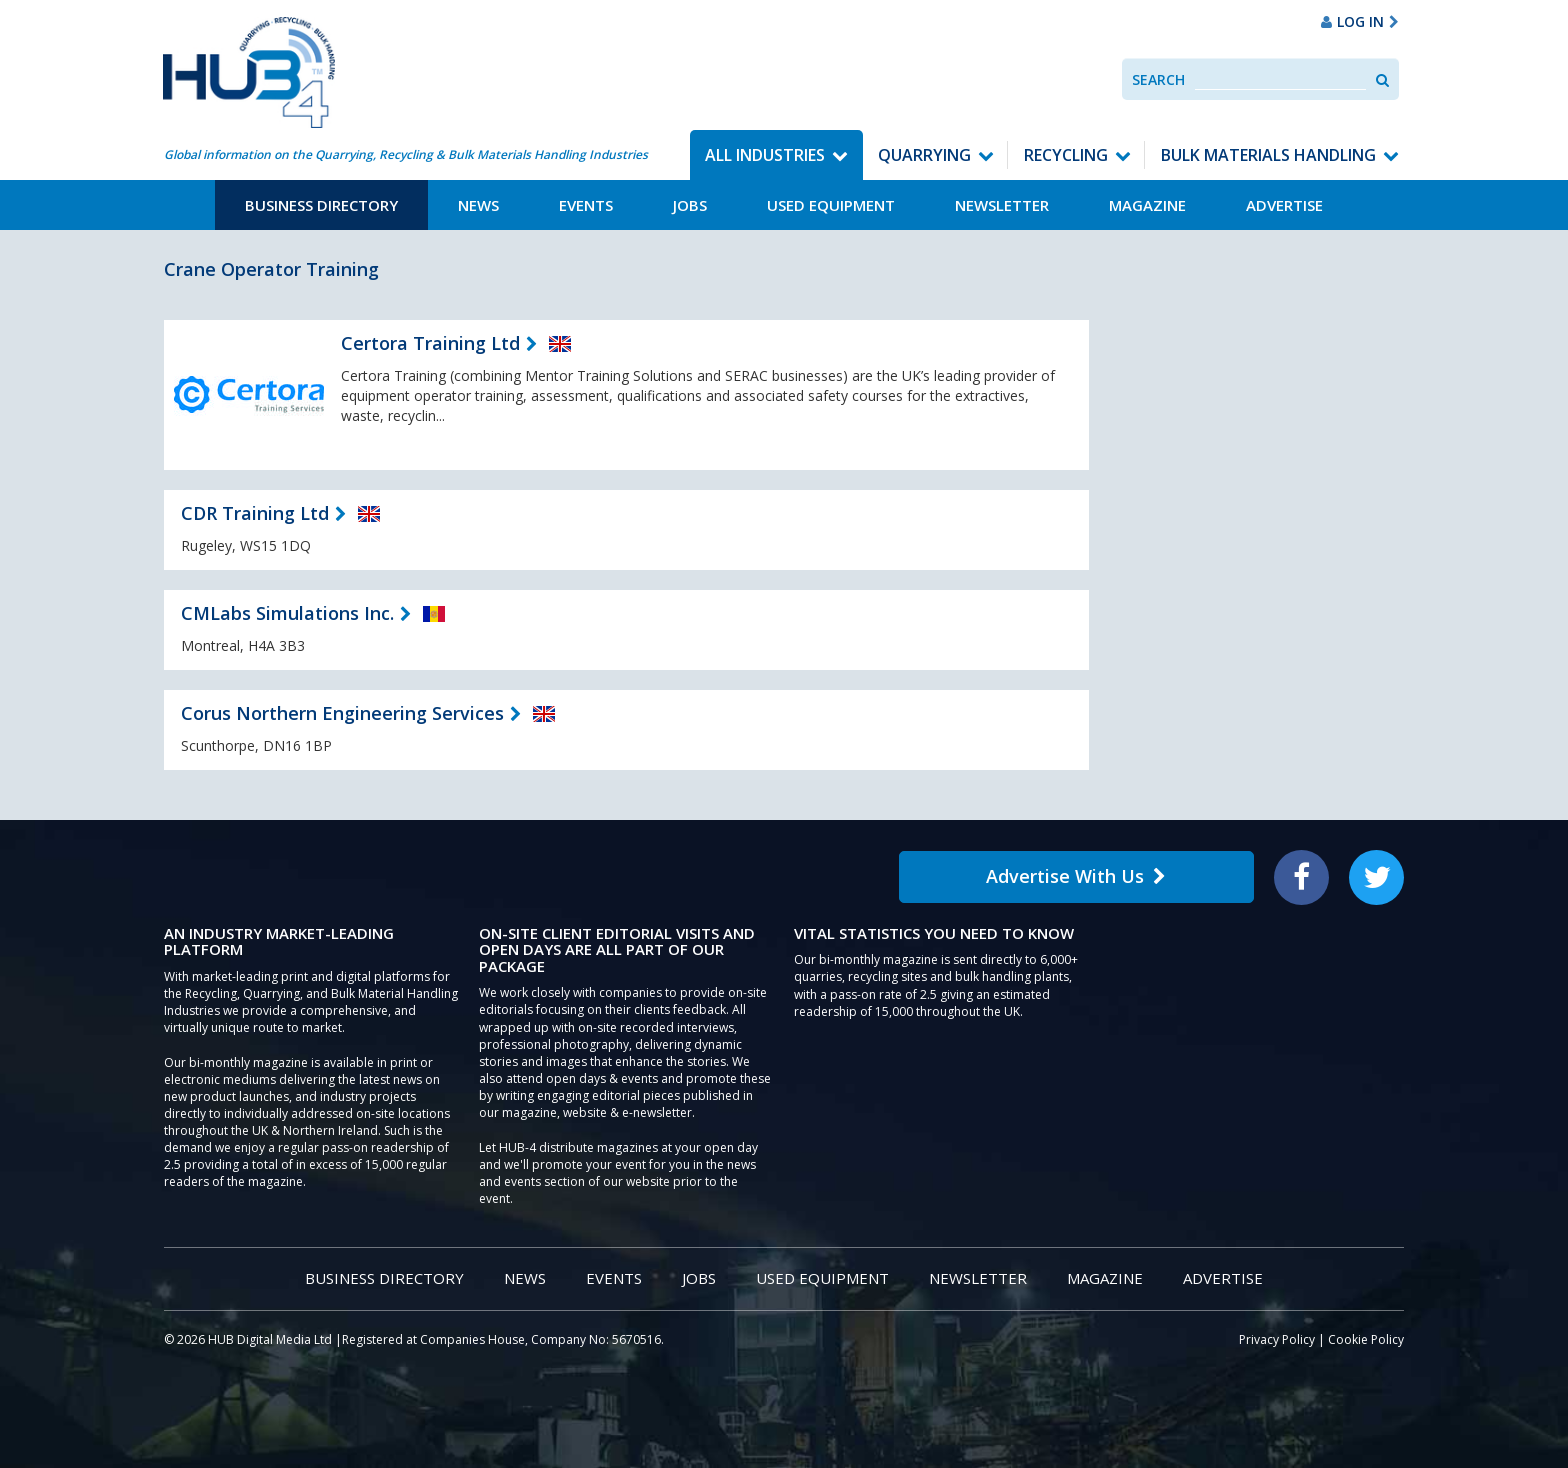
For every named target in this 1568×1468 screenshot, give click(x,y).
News (478, 205)
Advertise (1284, 205)
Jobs (690, 205)
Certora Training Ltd (430, 343)
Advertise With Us (1076, 876)
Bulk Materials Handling (1268, 155)
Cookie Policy (1366, 1339)
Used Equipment (831, 205)
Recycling (1066, 155)
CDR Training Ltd (255, 513)
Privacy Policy (1277, 1339)
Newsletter (1002, 205)
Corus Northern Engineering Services (342, 713)
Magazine (1147, 205)
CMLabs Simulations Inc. (287, 613)
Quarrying (924, 155)
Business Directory (321, 205)
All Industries (765, 155)
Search (1158, 79)
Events (586, 205)
